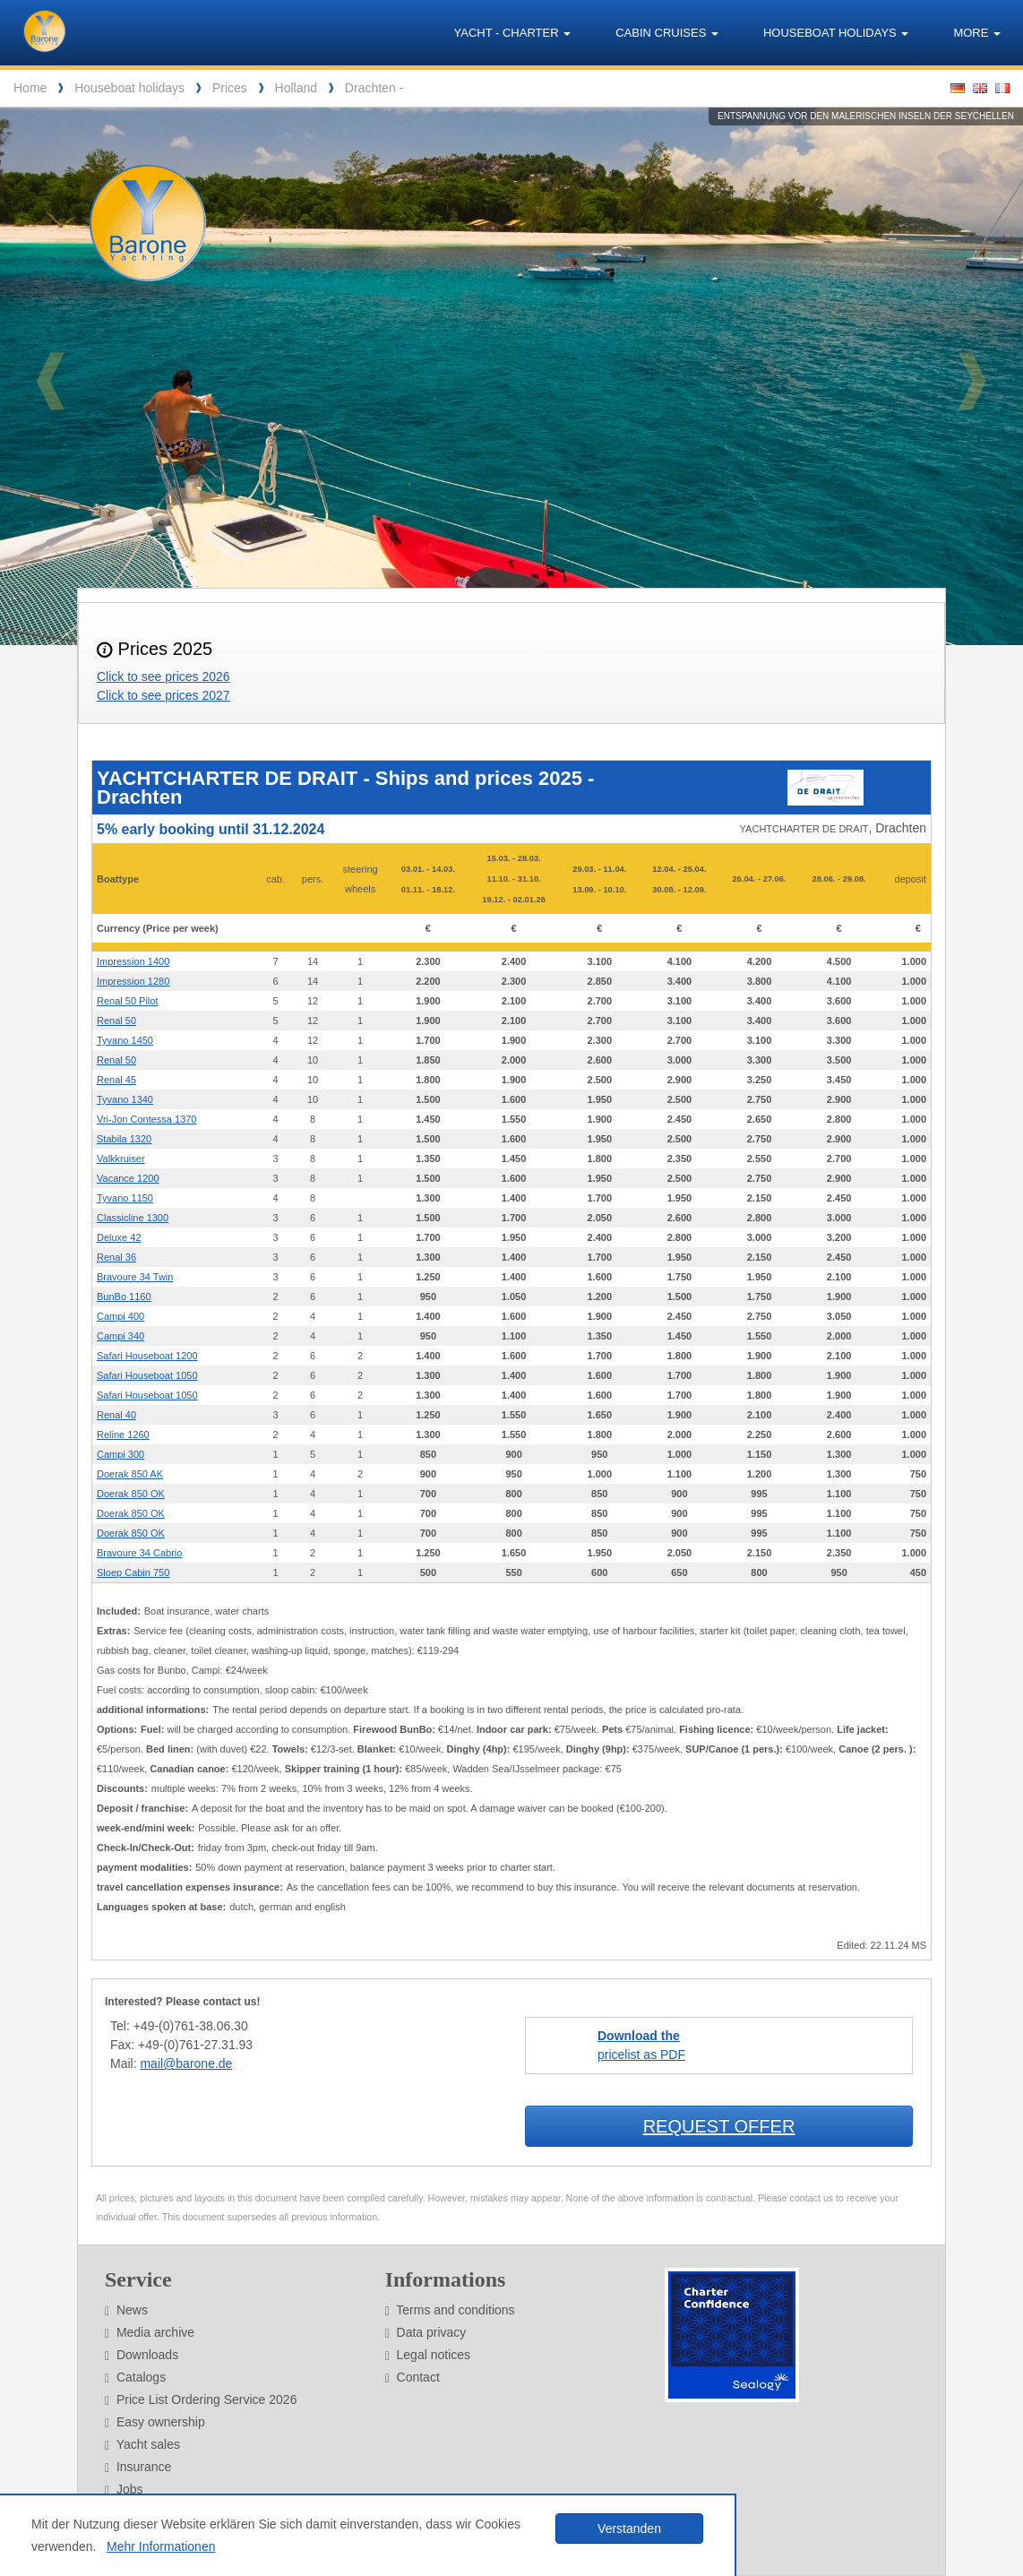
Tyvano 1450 (125, 1040)
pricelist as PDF (641, 2045)
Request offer (719, 2126)
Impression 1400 (133, 961)
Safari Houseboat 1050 (147, 1375)
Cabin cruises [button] (666, 32)
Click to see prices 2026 (163, 676)
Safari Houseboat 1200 (147, 1355)
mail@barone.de (186, 2063)
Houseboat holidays (129, 88)
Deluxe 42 (119, 1237)
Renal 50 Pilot (128, 1000)
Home (30, 88)
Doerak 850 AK (130, 1474)
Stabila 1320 (124, 1138)
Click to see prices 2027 (163, 695)
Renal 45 (116, 1079)
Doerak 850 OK (131, 1493)
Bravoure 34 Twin (135, 1276)
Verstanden (629, 2528)
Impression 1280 (133, 981)
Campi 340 (120, 1336)
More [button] (977, 32)
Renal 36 (116, 1257)
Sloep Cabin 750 (133, 1572)
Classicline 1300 (132, 1217)
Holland (296, 88)
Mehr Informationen (161, 2546)
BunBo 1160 (124, 1296)
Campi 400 (120, 1316)
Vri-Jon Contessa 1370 (147, 1119)
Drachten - (374, 88)
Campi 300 (120, 1454)
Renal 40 (116, 1414)
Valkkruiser (121, 1158)
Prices (229, 88)
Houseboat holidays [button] (835, 32)
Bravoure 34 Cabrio (139, 1552)
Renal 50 (116, 1020)
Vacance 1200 (128, 1178)
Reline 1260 (123, 1434)
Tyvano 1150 (125, 1198)
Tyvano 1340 (125, 1099)
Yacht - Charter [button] (513, 32)
